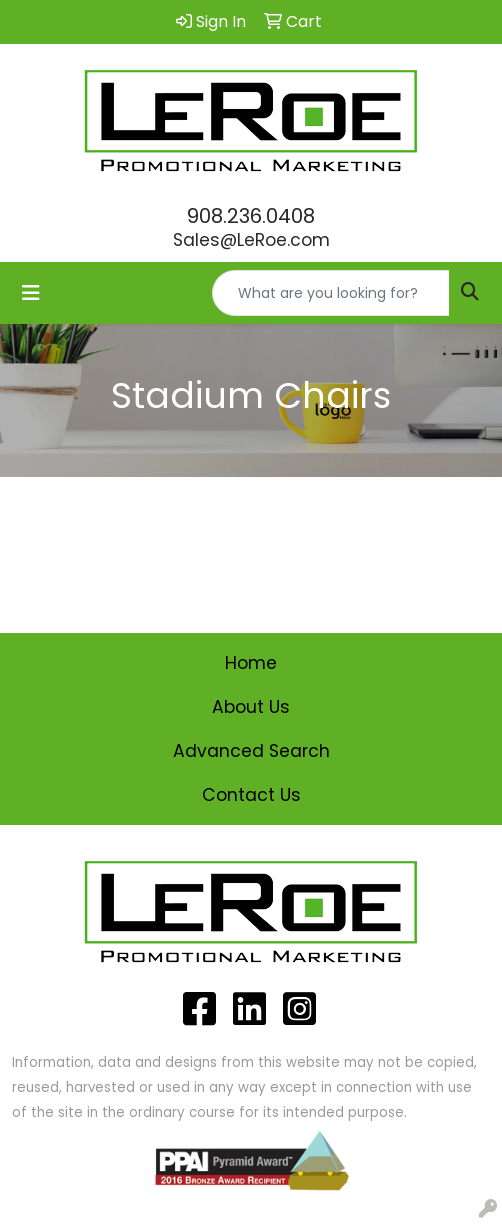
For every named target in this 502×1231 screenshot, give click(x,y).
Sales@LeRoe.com (251, 240)
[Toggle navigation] (31, 293)
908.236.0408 (251, 216)
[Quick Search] (331, 293)
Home (251, 663)
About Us (251, 707)
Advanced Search (251, 751)
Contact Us (251, 795)
